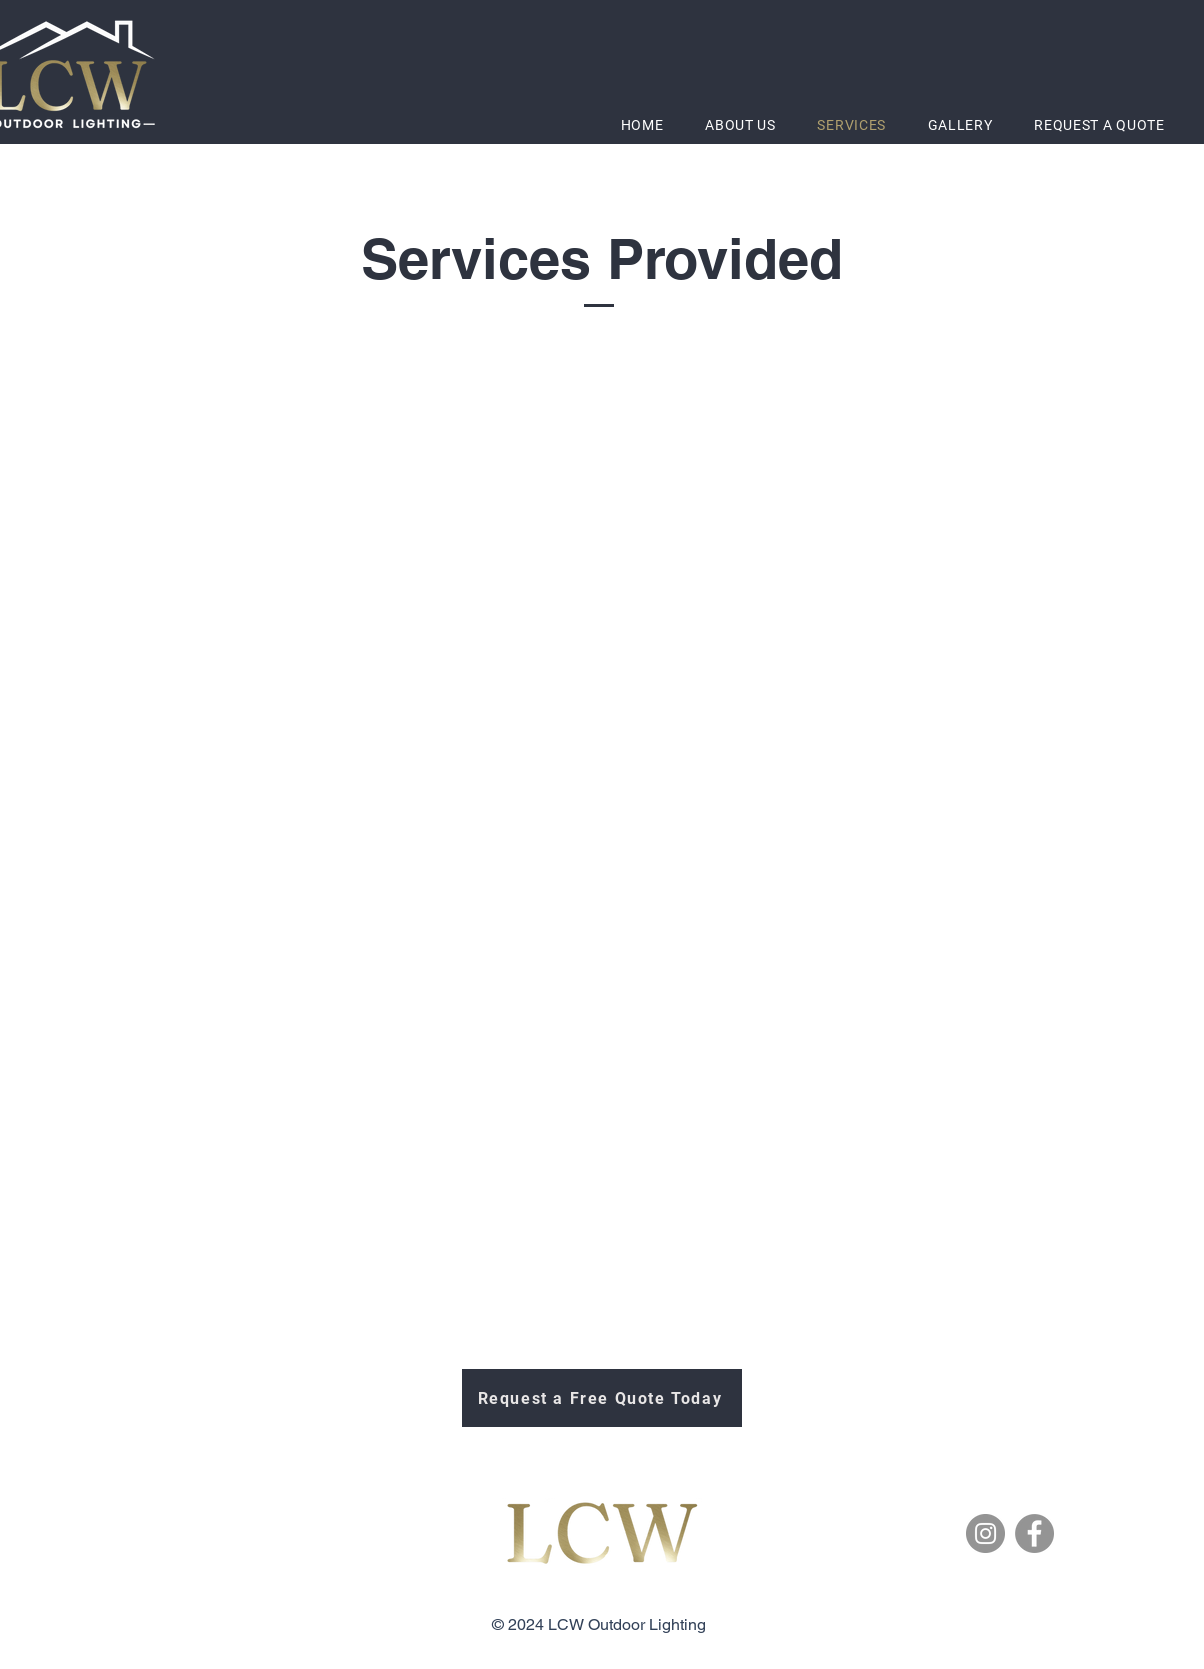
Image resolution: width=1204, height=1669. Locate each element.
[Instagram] (985, 1533)
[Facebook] (1034, 1533)
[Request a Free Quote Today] (602, 1398)
